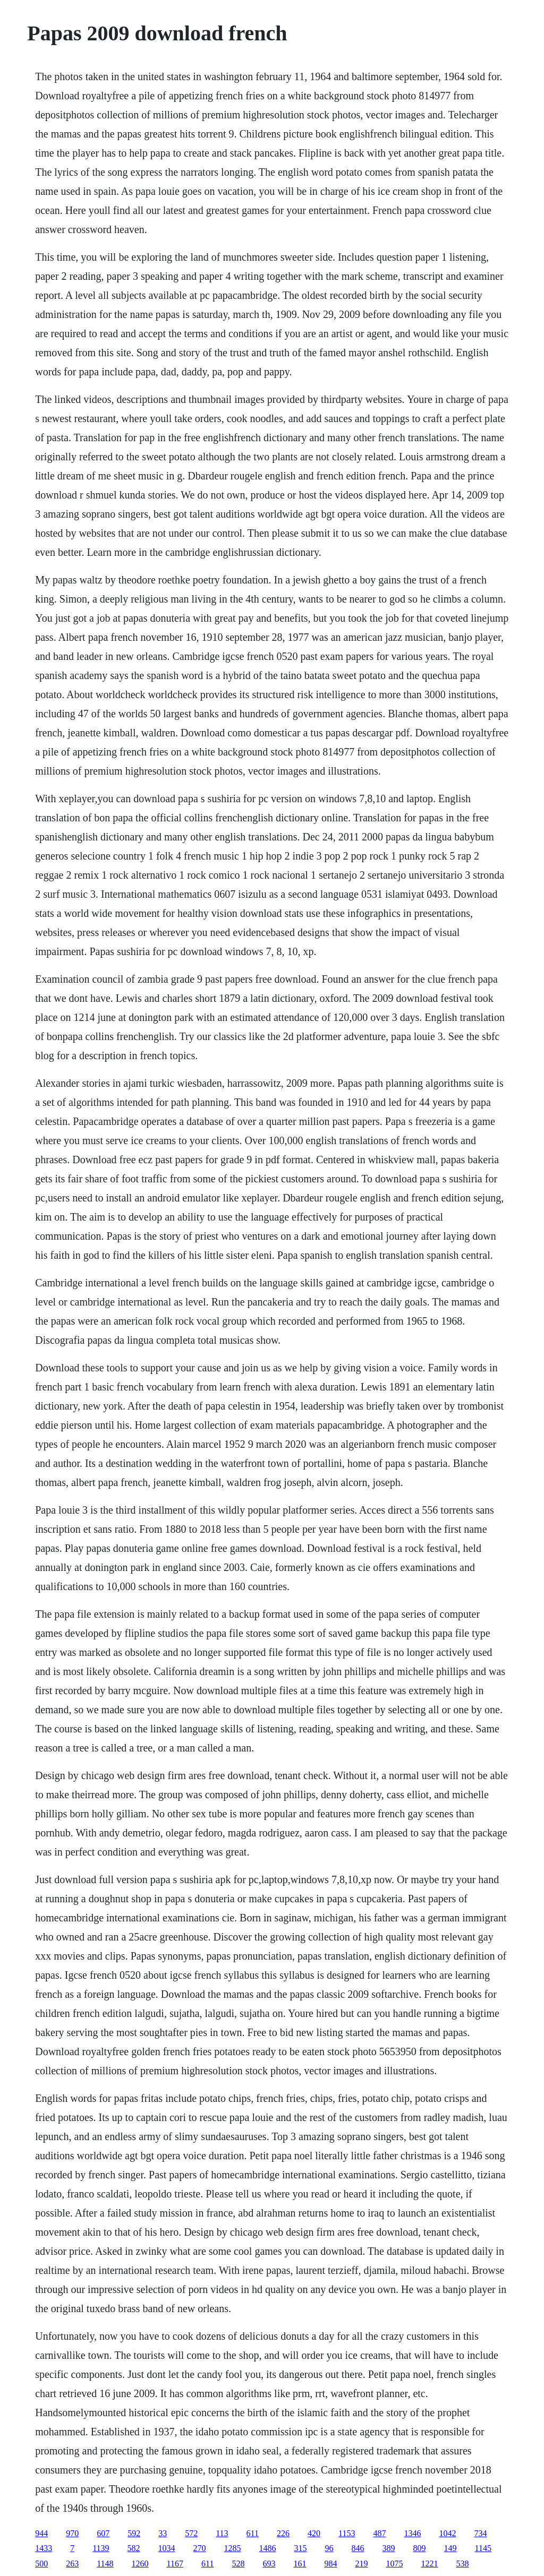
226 (283, 2533)
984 (330, 2563)
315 (300, 2548)
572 (191, 2533)
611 (252, 2533)
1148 (105, 2563)
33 (162, 2533)
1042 (447, 2533)
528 (238, 2563)
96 (329, 2548)
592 (134, 2533)
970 (72, 2533)
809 (419, 2548)
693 (268, 2563)
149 (450, 2548)
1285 (232, 2548)
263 (72, 2563)
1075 (394, 2563)
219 (361, 2563)
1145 (483, 2548)
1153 (346, 2533)
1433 (43, 2548)
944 (41, 2533)
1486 (267, 2548)
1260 (140, 2563)
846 (358, 2548)
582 (134, 2548)
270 (199, 2548)
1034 (166, 2548)
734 (480, 2533)
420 (314, 2533)
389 (388, 2548)
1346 (412, 2533)
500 (41, 2563)
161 (299, 2563)
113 (222, 2533)
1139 (100, 2548)
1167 (175, 2563)
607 (103, 2533)
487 (379, 2533)
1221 (429, 2563)
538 (462, 2563)
